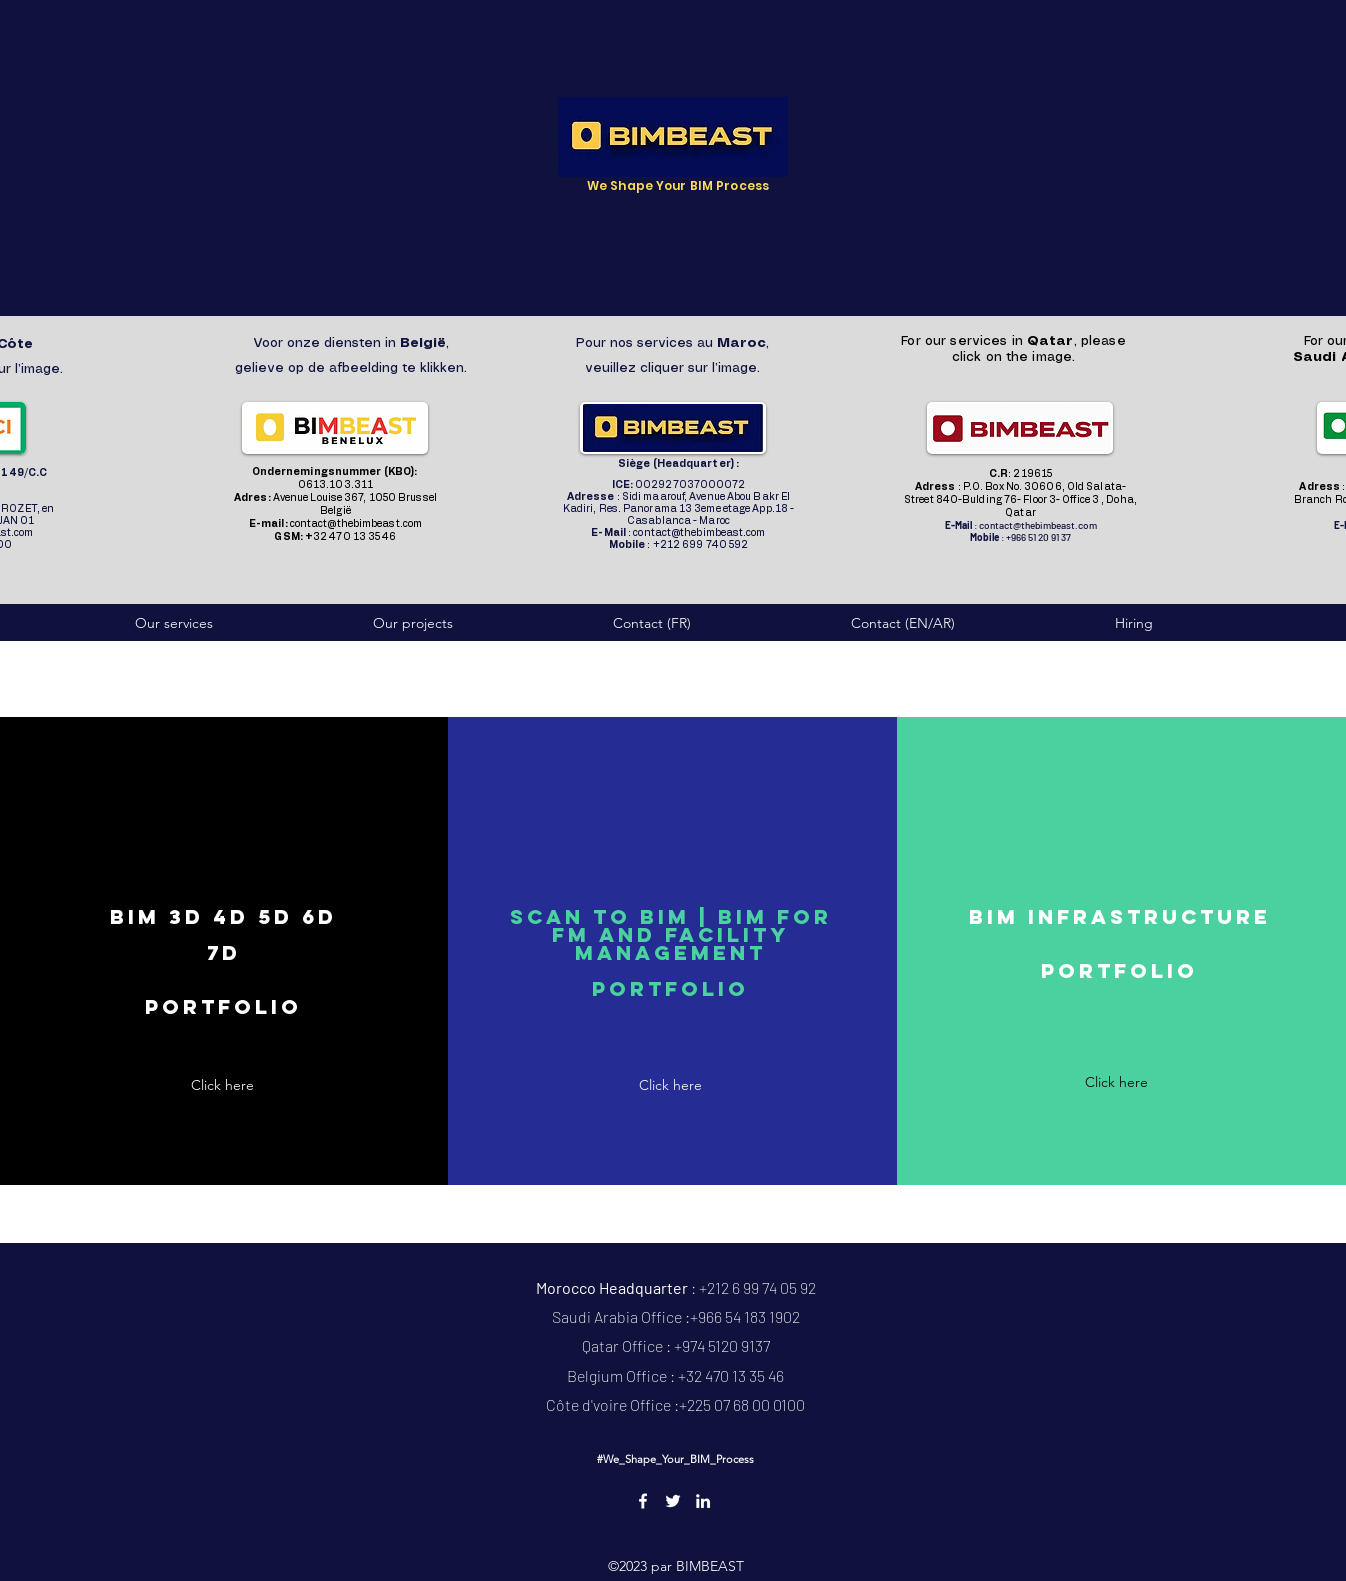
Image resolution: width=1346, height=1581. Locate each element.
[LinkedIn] (703, 1501)
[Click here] (222, 1086)
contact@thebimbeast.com (356, 524)
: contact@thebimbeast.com (678, 533)
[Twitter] (673, 1501)
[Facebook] (643, 1501)
